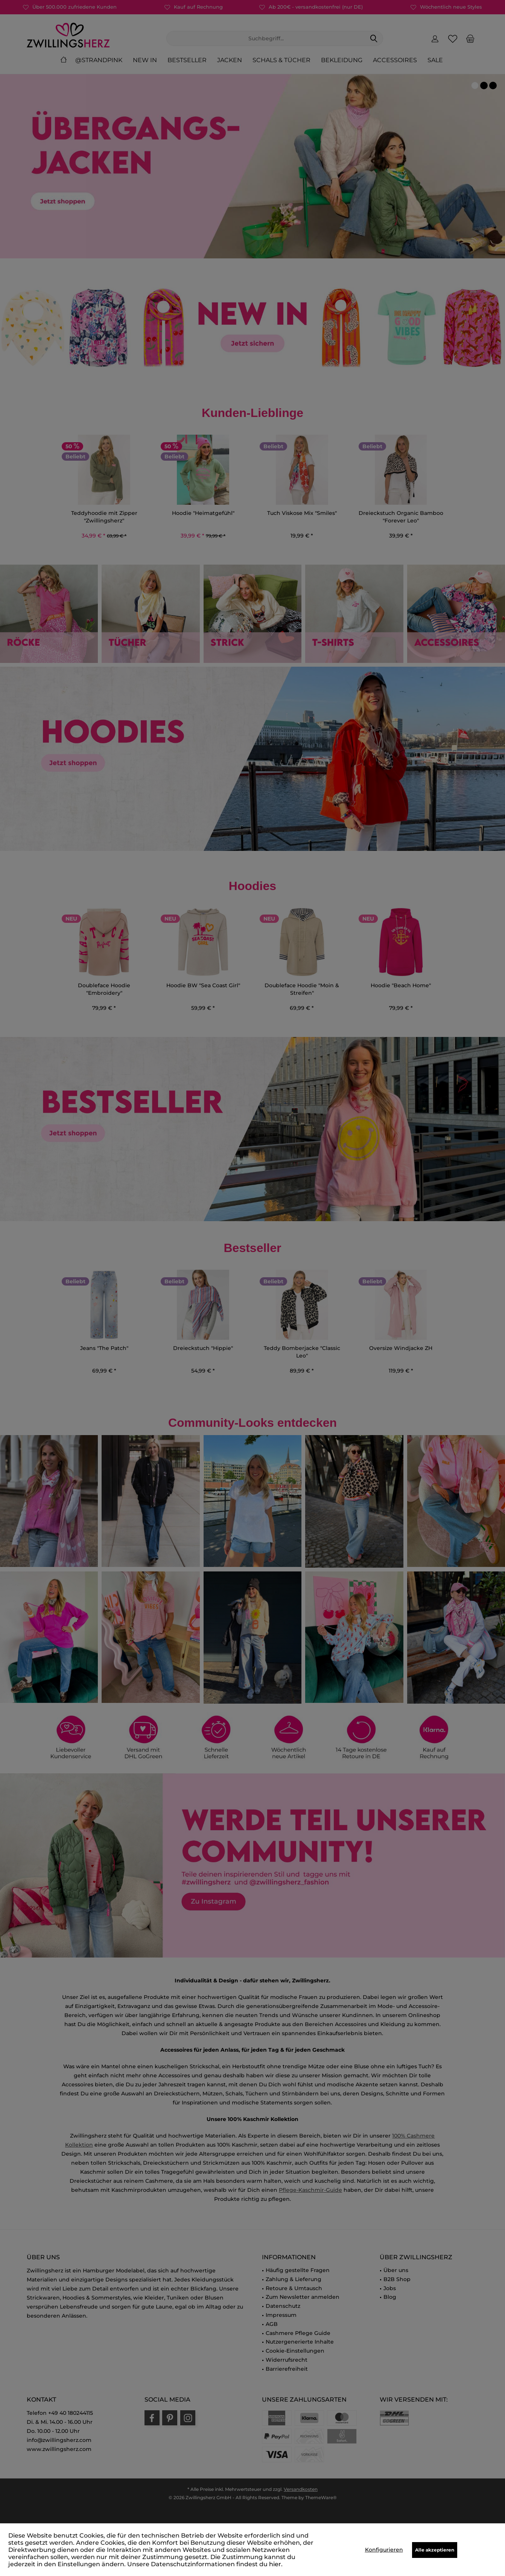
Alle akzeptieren (434, 2550)
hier (275, 2564)
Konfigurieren (384, 2549)
